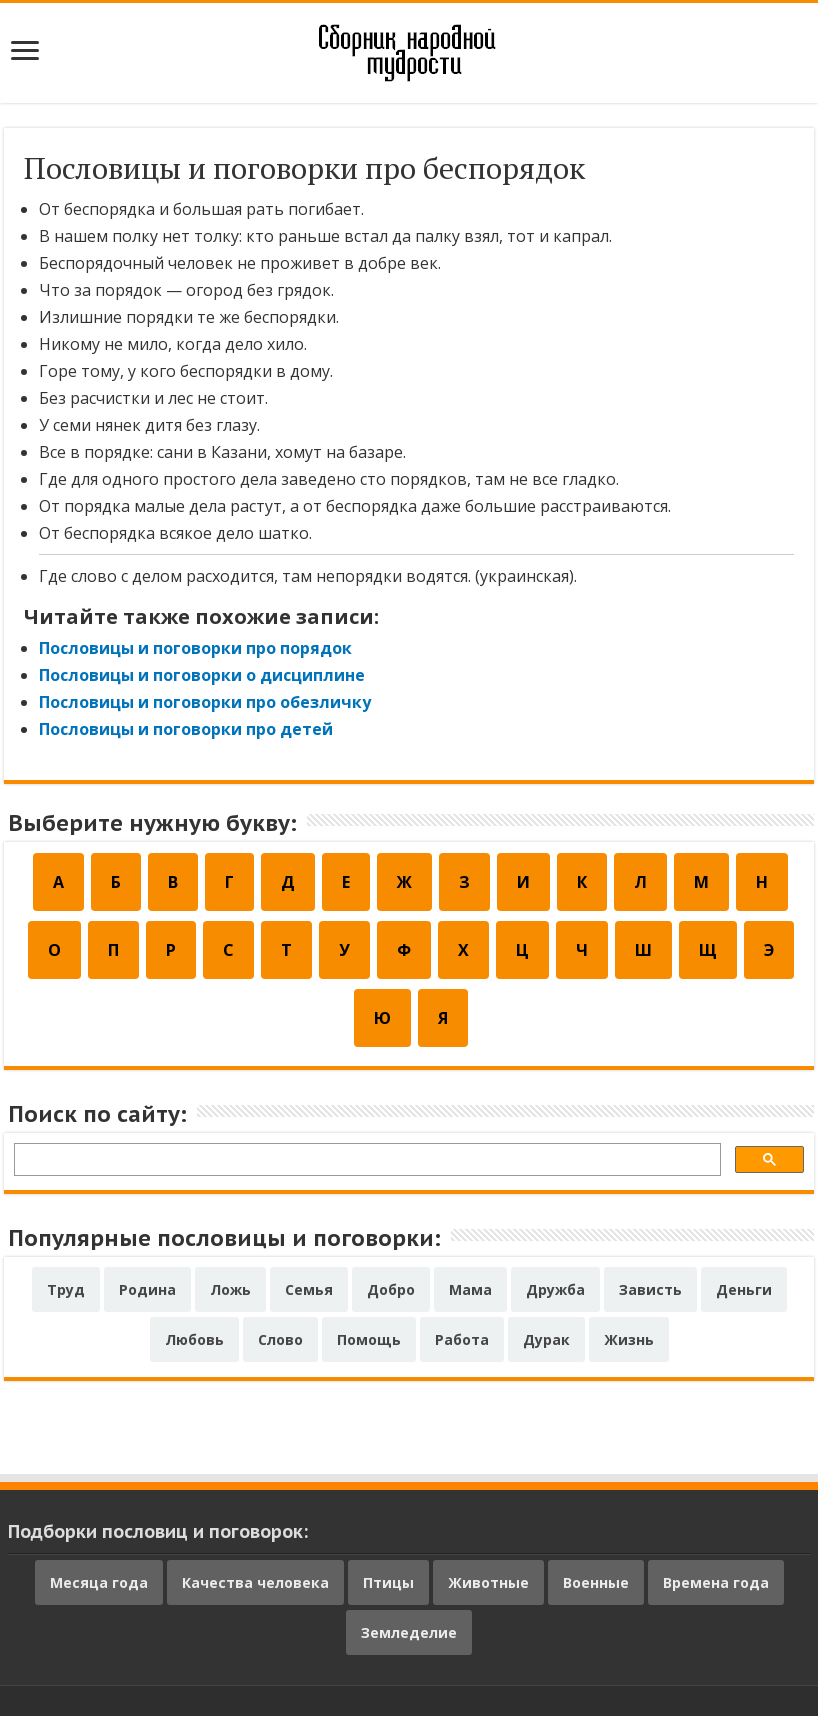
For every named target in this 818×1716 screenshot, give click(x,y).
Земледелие (409, 1632)
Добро (391, 1289)
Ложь (230, 1289)
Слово (280, 1339)
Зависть (650, 1289)
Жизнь (629, 1339)
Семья (309, 1289)
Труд (66, 1289)
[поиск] (365, 1162)
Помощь (369, 1339)
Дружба (555, 1289)
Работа (462, 1339)
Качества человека (255, 1582)
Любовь (194, 1339)
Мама (470, 1289)
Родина (147, 1289)
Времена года (716, 1582)
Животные (488, 1582)
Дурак (546, 1339)
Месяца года (99, 1582)
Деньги (744, 1289)
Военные (596, 1582)
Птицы (388, 1582)
